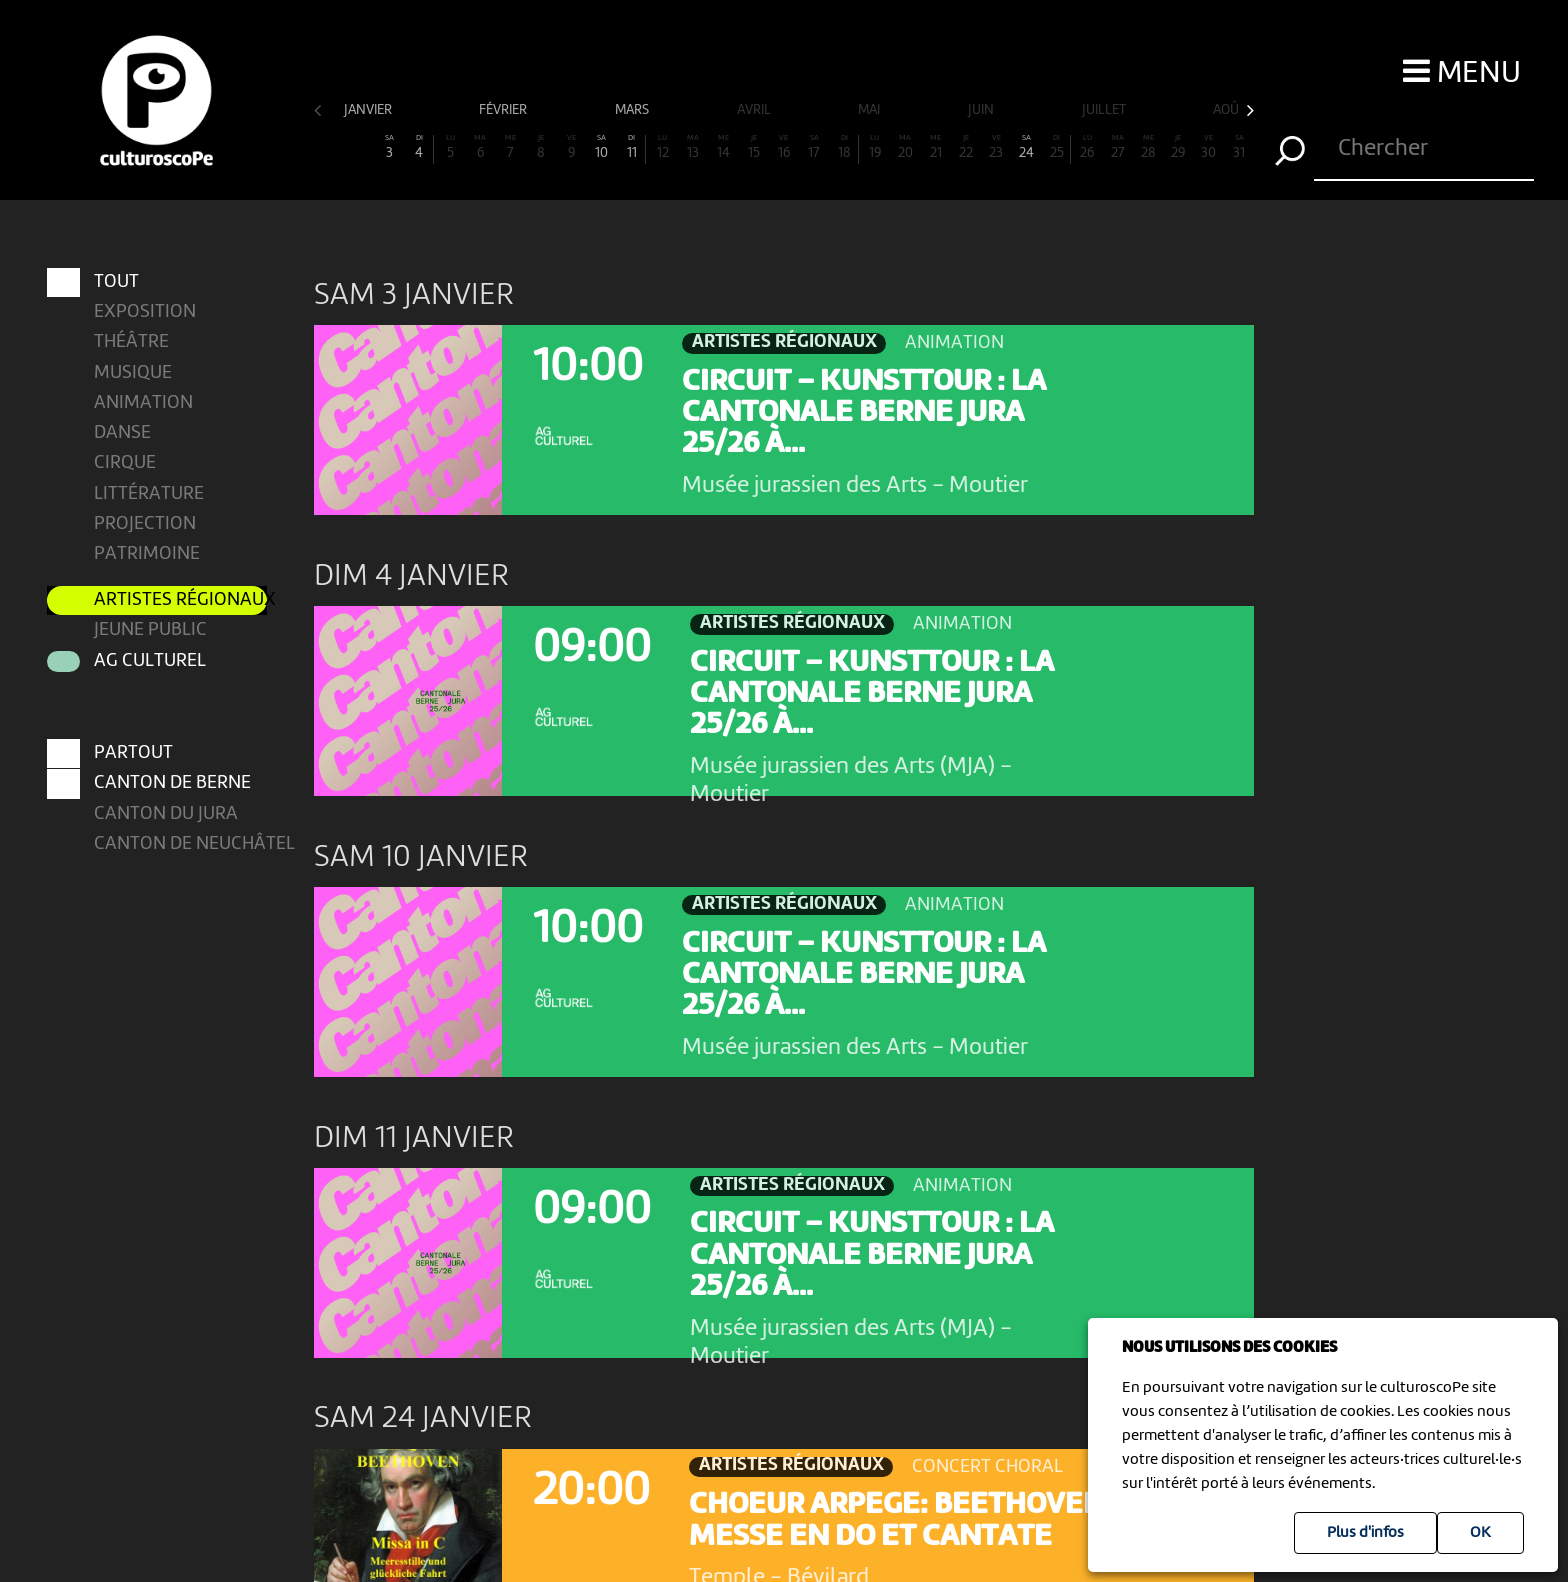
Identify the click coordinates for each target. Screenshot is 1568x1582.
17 (814, 147)
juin (982, 110)
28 (1148, 147)
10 (602, 147)
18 (844, 147)
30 (1209, 147)
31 (1239, 147)
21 (936, 147)
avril (755, 110)
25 (1056, 147)
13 (693, 147)
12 (662, 147)
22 (966, 147)
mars (633, 110)
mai (870, 110)
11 (631, 147)
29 (1178, 147)
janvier (369, 110)
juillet (1105, 110)
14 (723, 147)
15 (753, 147)
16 (784, 147)
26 (1087, 147)
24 (1027, 147)
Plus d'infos (1365, 1533)
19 (875, 147)
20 (905, 147)
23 (996, 147)
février (504, 110)
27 (1118, 147)
